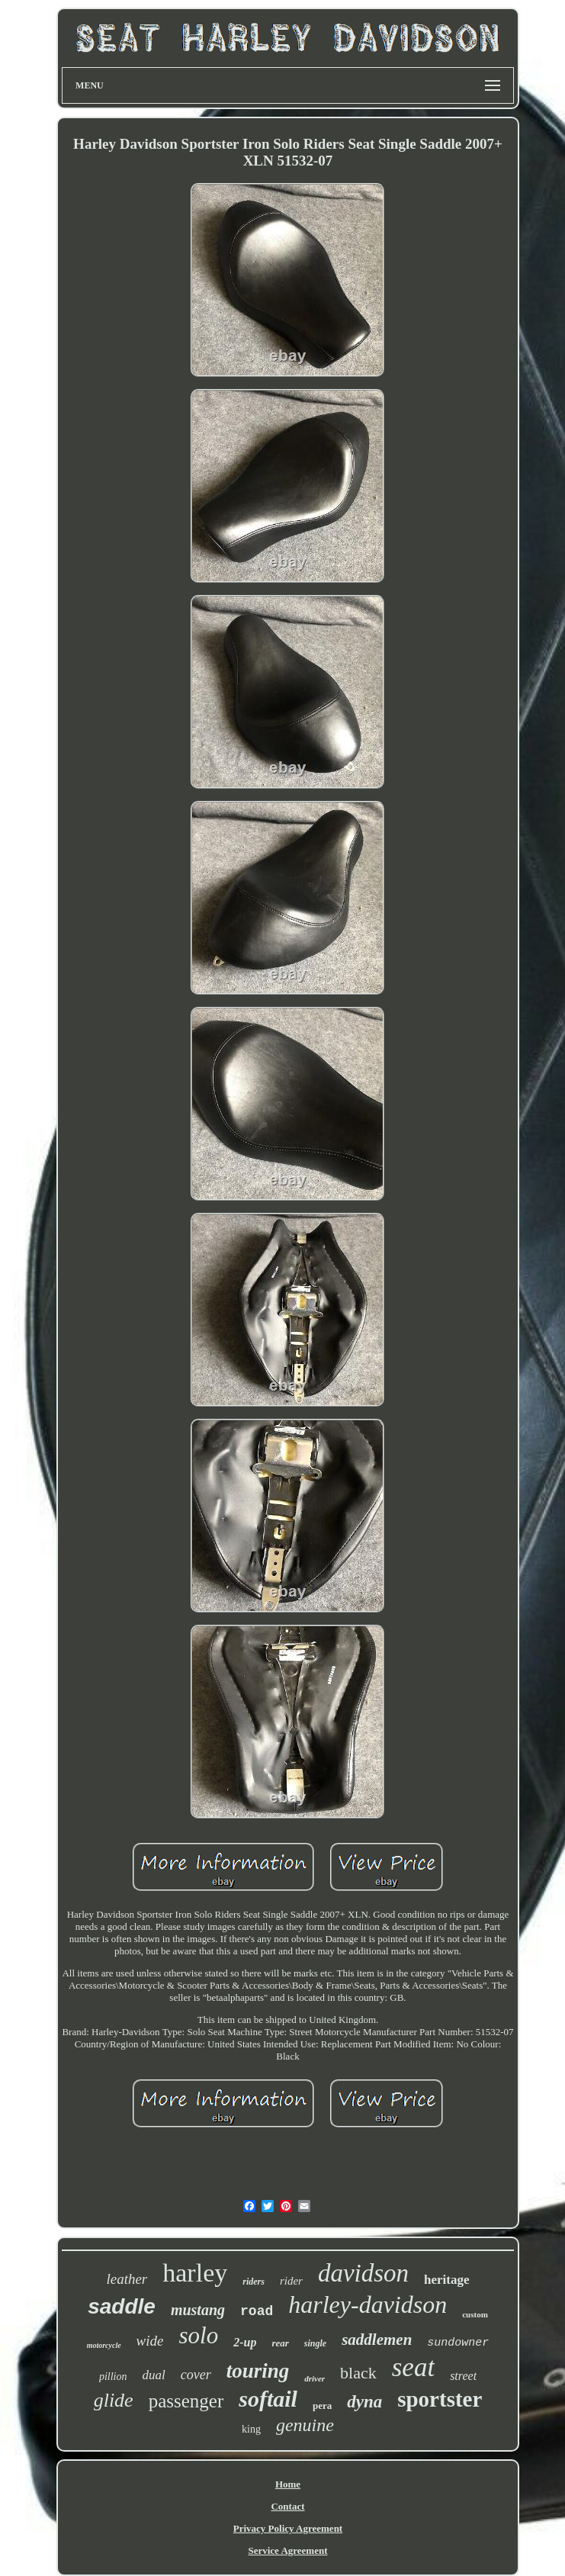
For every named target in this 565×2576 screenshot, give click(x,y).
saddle (122, 2306)
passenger (186, 2401)
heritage (446, 2279)
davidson (363, 2273)
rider (291, 2281)
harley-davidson (367, 2304)
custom (475, 2314)
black (358, 2372)
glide (113, 2400)
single (315, 2343)
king (251, 2429)
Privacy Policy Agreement (287, 2528)
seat (413, 2367)
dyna (364, 2401)
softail (268, 2398)
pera (322, 2405)
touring (258, 2370)
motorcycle (104, 2345)
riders (253, 2281)
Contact (287, 2506)
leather (126, 2279)
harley (194, 2273)
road (256, 2311)
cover (196, 2374)
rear (279, 2343)
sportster (439, 2399)
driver (314, 2378)
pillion (113, 2376)
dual (153, 2375)
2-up (244, 2342)
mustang (198, 2309)
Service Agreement (287, 2550)
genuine (305, 2425)
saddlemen (377, 2339)
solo (199, 2335)
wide (150, 2341)
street (463, 2375)
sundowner (458, 2342)
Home (287, 2484)
